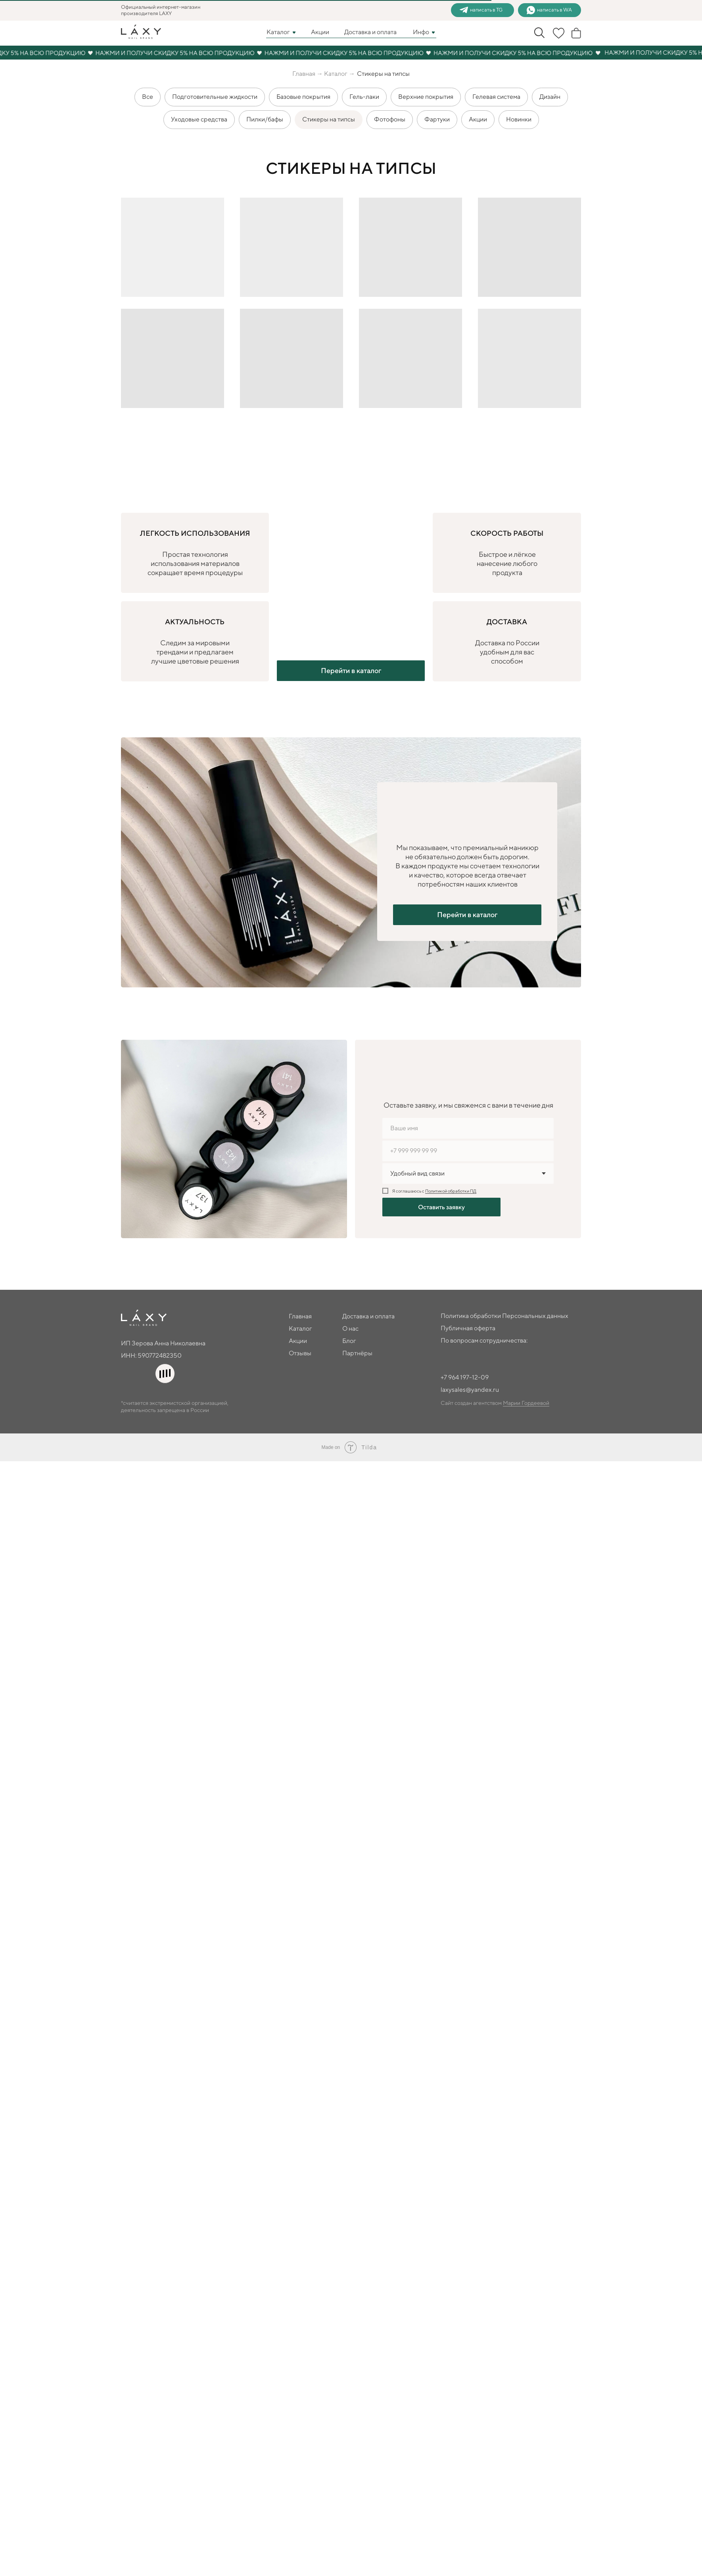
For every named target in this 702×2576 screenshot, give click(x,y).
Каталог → (69, 61)
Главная (32, 1360)
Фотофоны (389, 112)
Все (147, 89)
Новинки (518, 112)
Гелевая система (496, 89)
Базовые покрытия (303, 89)
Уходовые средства (199, 112)
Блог (87, 1382)
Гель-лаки (364, 89)
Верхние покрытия (425, 89)
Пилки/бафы (264, 112)
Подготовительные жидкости (214, 89)
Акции (478, 112)
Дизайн (549, 89)
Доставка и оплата (107, 1360)
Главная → (38, 61)
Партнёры (96, 1393)
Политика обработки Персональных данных (70, 1416)
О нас (89, 1371)
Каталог (32, 1371)
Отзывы (32, 1393)
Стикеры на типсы (328, 112)
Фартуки (437, 112)
